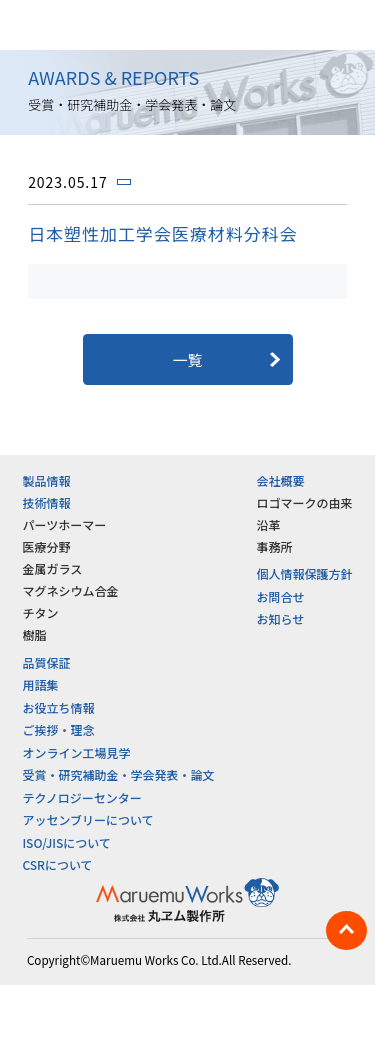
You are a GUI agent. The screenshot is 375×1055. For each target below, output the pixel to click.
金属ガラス (52, 568)
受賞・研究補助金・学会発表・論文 (118, 774)
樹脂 (34, 634)
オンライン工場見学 (76, 752)
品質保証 (46, 662)
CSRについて (57, 864)
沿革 (269, 524)
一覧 (187, 359)
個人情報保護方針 (305, 573)
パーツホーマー (64, 524)
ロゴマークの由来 (305, 502)
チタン (40, 612)
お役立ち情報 (58, 707)
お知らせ (281, 618)
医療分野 (46, 546)
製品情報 (46, 480)
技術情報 (46, 502)
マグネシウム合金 (70, 590)
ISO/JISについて (66, 842)
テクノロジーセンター (81, 797)
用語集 (40, 684)
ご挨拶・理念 (58, 729)
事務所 (275, 546)
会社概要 (281, 480)
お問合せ (281, 596)
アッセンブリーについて (87, 819)
